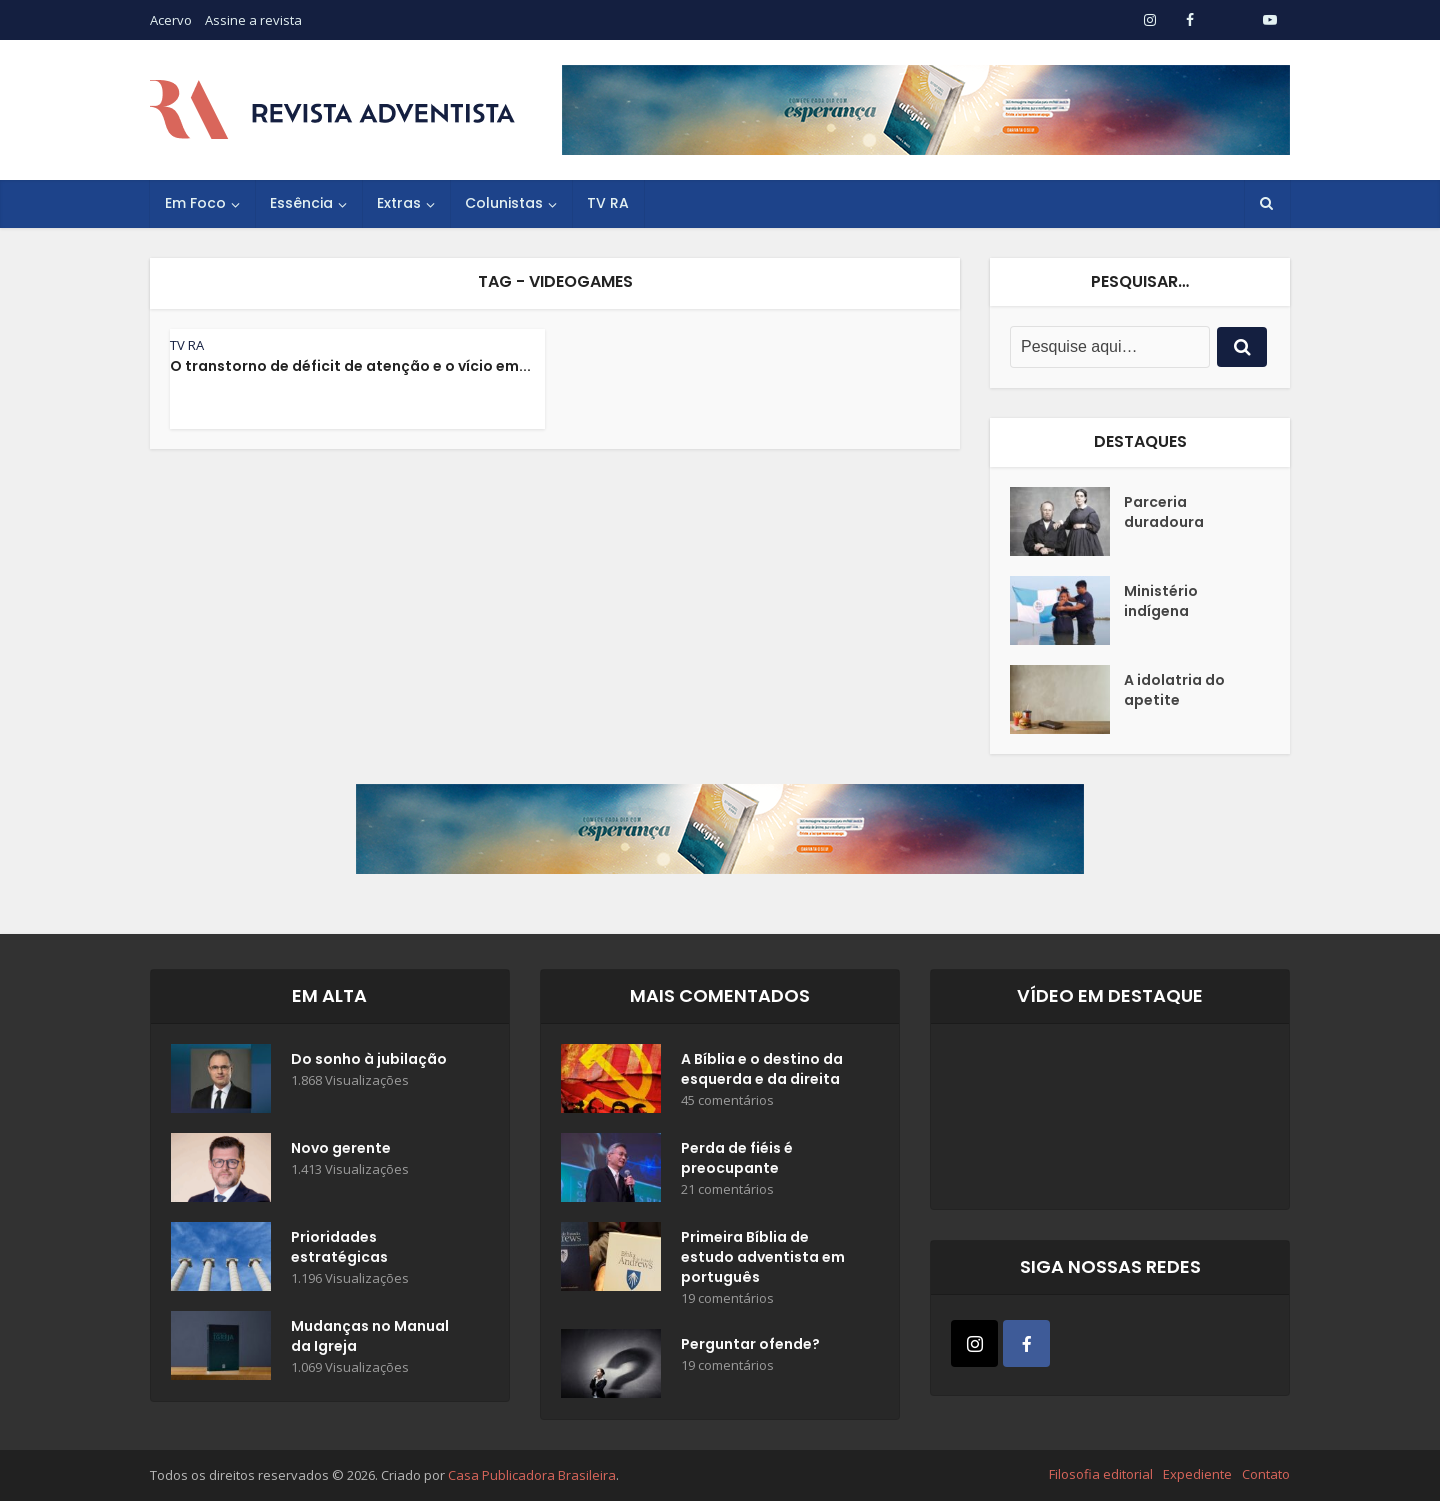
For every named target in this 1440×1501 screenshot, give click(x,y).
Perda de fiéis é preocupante (737, 1158)
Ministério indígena (1161, 601)
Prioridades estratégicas (339, 1247)
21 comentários (727, 1189)
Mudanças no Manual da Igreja (370, 1336)
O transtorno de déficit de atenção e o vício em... (350, 366)
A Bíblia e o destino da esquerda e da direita (762, 1069)
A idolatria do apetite (1174, 690)
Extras (399, 203)
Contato (1266, 1474)
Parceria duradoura (1164, 512)
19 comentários (727, 1298)
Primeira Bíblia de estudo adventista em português (763, 1257)
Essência (301, 203)
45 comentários (727, 1100)
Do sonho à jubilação (369, 1059)
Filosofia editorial (1101, 1474)
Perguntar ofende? (750, 1344)
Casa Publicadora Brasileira (532, 1475)
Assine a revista (253, 20)
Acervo (171, 20)
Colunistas (504, 203)
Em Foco (195, 203)
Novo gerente (341, 1148)
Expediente (1197, 1474)
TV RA (608, 203)
